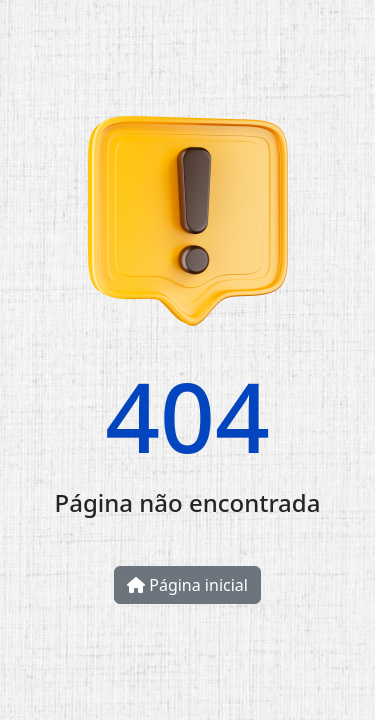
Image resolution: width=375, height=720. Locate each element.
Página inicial (187, 585)
